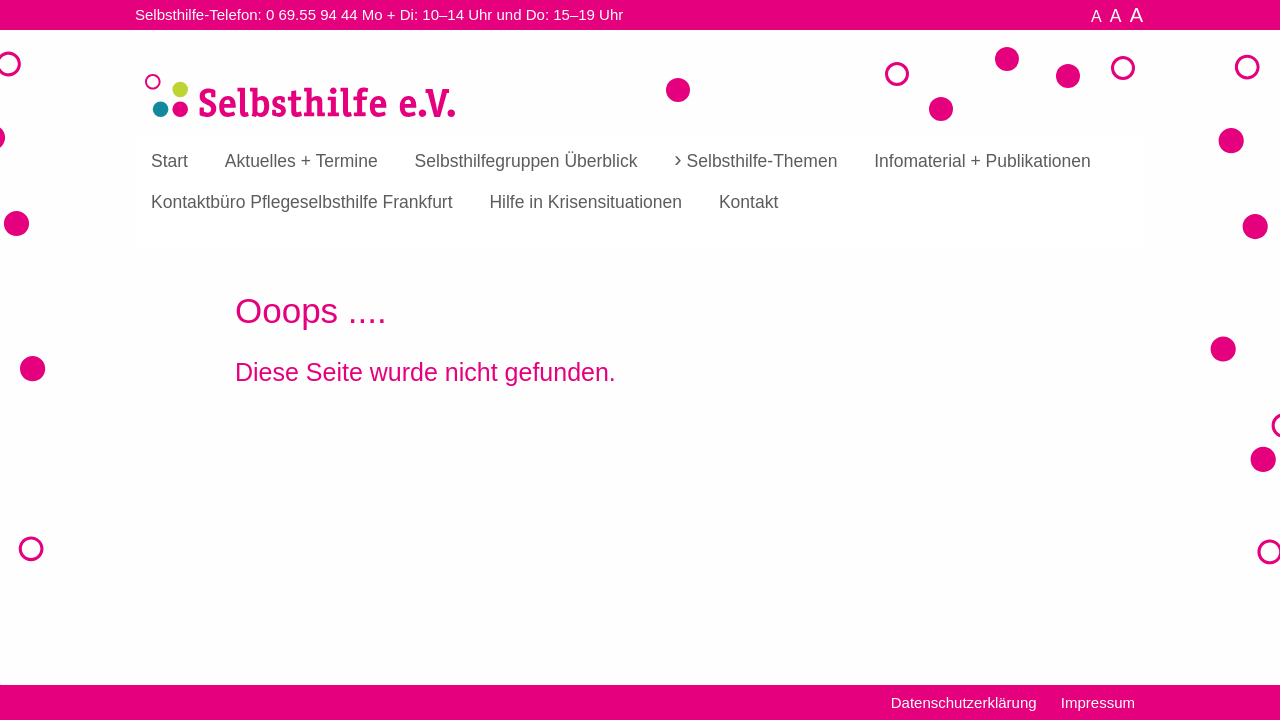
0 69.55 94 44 (312, 14)
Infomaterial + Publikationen (982, 161)
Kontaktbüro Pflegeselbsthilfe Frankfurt (302, 202)
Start (169, 161)
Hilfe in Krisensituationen (585, 202)
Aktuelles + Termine (301, 161)
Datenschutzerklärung (964, 702)
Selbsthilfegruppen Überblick (526, 161)
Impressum (1098, 702)
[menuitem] (169, 162)
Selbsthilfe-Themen (762, 161)
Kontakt (748, 202)
